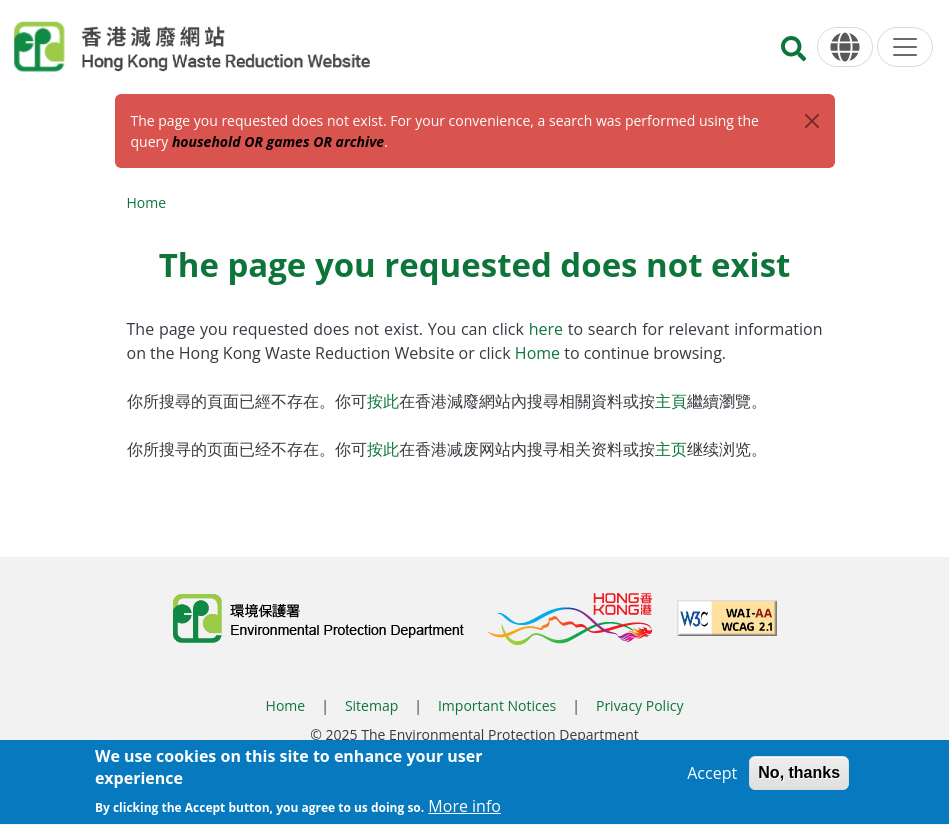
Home (147, 202)
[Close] (812, 121)
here (548, 329)
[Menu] (905, 47)
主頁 (671, 401)
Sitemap (371, 705)
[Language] (845, 47)
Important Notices (497, 705)
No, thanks (799, 778)
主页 (671, 449)
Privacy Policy (639, 705)
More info (464, 813)
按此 (383, 401)
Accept (712, 779)
